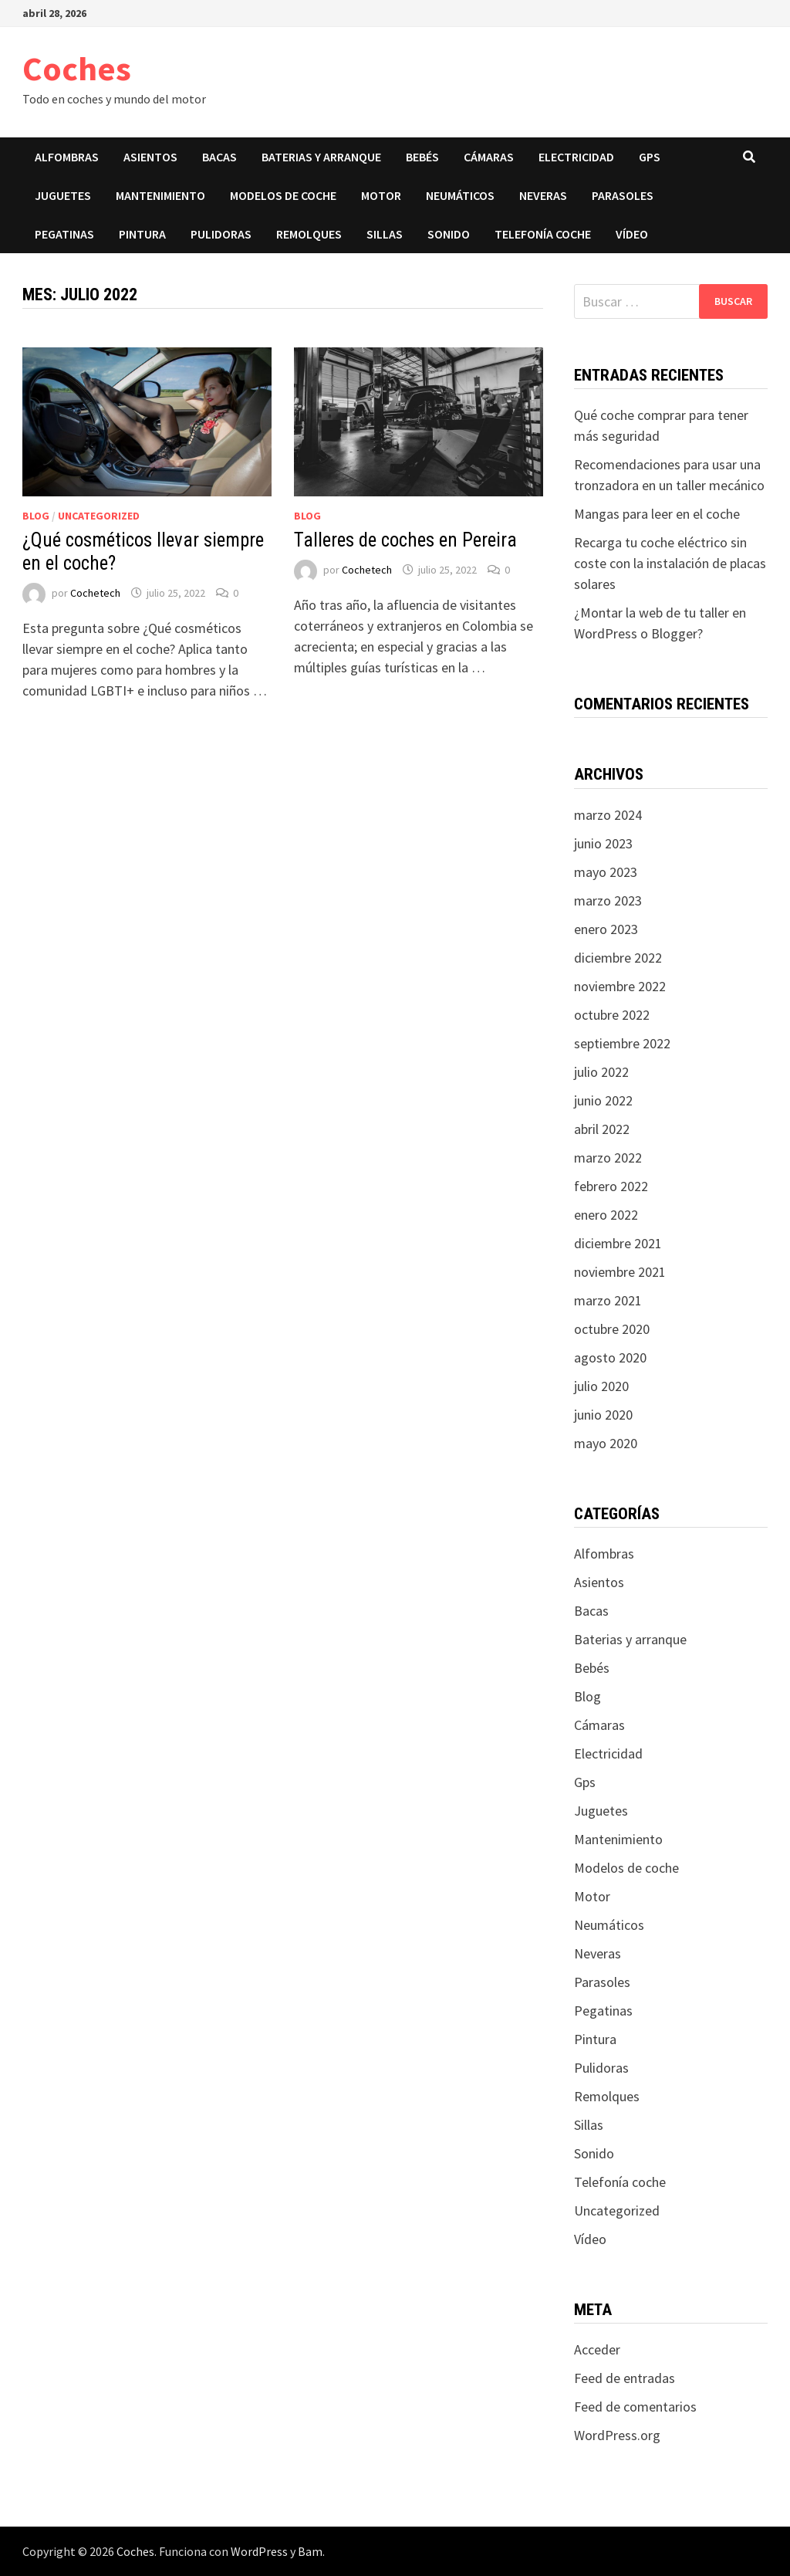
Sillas (384, 234)
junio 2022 (603, 1100)
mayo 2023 (605, 872)
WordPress (259, 2551)
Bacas (219, 156)
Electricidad (576, 156)
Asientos (150, 156)
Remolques (309, 234)
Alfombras (67, 156)
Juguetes (63, 195)
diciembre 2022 (618, 957)
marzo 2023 (608, 900)
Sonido (448, 234)
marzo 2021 (608, 1300)
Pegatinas (64, 234)
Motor (381, 195)
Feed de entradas (624, 2378)
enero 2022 (606, 1215)
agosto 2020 (610, 1357)
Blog (35, 516)
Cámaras (489, 156)
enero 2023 (606, 929)
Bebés (422, 156)
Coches (76, 68)
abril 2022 (602, 1129)
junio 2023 (603, 843)
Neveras (543, 195)
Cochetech (95, 593)
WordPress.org (617, 2435)
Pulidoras (221, 234)
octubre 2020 (612, 1329)
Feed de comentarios (635, 2406)
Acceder (597, 2349)
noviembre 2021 (620, 1272)
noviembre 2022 (620, 986)
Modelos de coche (283, 195)
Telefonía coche (543, 234)
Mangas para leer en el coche (657, 514)
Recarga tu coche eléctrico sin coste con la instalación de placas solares (670, 563)
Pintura (142, 234)
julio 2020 (601, 1386)
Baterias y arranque (321, 156)
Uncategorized (99, 516)
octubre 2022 (612, 1015)
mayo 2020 (605, 1443)
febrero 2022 (611, 1186)
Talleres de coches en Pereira (405, 540)
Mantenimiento (160, 195)
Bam (310, 2551)
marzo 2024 (608, 815)
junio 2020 (603, 1414)
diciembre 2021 (618, 1243)
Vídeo (632, 234)
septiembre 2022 (622, 1043)
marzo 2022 (608, 1157)
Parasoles (622, 195)
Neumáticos (460, 195)
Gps (649, 156)
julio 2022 (601, 1072)
